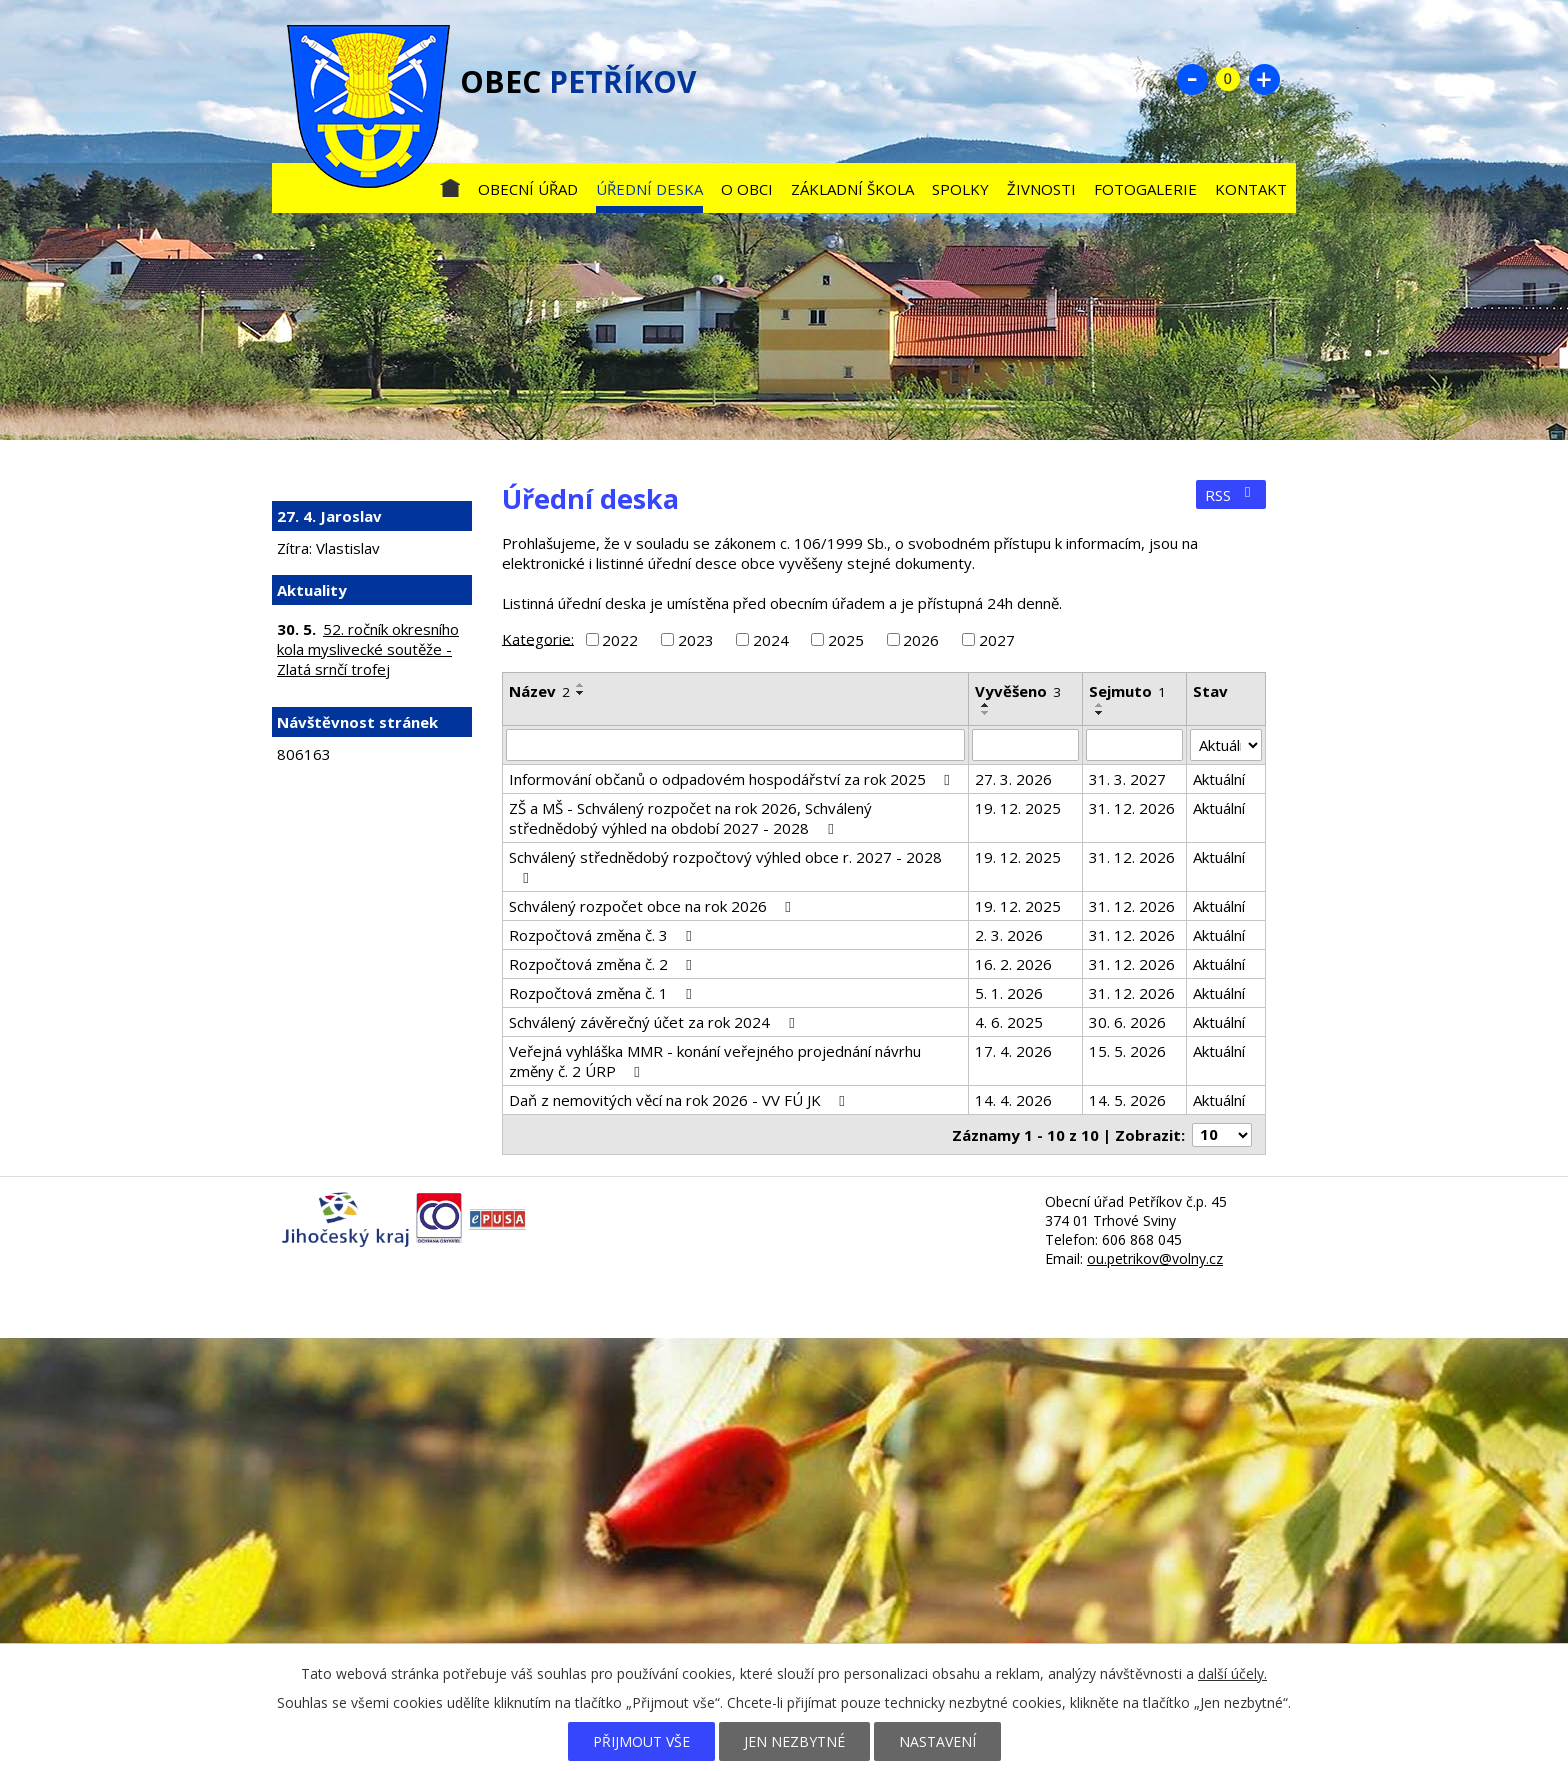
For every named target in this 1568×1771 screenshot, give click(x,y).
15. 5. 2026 (1127, 1051)
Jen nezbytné (794, 1741)
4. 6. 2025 (1009, 1022)
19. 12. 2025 (1018, 808)
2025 (846, 640)
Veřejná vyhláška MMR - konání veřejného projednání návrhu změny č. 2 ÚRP (715, 1061)
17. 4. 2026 (1013, 1051)
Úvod (450, 184)
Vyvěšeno (1018, 691)
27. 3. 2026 (1013, 779)
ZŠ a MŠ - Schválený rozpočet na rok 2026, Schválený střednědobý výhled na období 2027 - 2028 (690, 818)
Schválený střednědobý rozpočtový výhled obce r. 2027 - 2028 (725, 866)
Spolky (960, 189)
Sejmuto (1127, 691)
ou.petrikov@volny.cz (1155, 1258)
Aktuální (1219, 779)
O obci (747, 189)
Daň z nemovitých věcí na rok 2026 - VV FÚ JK (680, 1100)
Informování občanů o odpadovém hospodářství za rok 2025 (732, 779)
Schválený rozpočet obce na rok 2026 (653, 906)
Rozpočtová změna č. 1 (603, 993)
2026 (921, 640)
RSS (1231, 495)
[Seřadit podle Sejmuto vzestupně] (1100, 705)
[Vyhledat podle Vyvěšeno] (1025, 745)
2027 (997, 640)
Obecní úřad (528, 189)
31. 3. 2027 (1127, 779)
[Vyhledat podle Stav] (1226, 745)
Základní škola (852, 189)
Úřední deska (649, 189)
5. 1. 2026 (1009, 993)
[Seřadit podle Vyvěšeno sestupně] (986, 713)
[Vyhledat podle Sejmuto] (1134, 745)
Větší (1264, 79)
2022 (620, 640)
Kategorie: (538, 638)
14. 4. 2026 (1013, 1100)
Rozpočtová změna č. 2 (603, 964)
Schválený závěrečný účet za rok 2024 (654, 1022)
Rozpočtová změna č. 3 (603, 935)
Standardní (1228, 79)
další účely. (1232, 1673)
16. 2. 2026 (1013, 964)
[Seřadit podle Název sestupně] (581, 693)
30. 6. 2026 (1127, 1022)
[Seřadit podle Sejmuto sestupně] (1100, 713)
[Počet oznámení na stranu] (1222, 1135)
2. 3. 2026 (1009, 935)
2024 (771, 640)
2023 (696, 640)
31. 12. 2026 (1132, 808)
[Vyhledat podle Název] (735, 745)
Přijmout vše (641, 1741)
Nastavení (937, 1741)
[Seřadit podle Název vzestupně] (581, 685)
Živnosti (1041, 189)
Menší (1192, 79)
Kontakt (1251, 189)
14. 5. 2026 (1127, 1100)
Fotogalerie (1145, 189)
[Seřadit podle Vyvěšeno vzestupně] (986, 705)
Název (539, 691)
